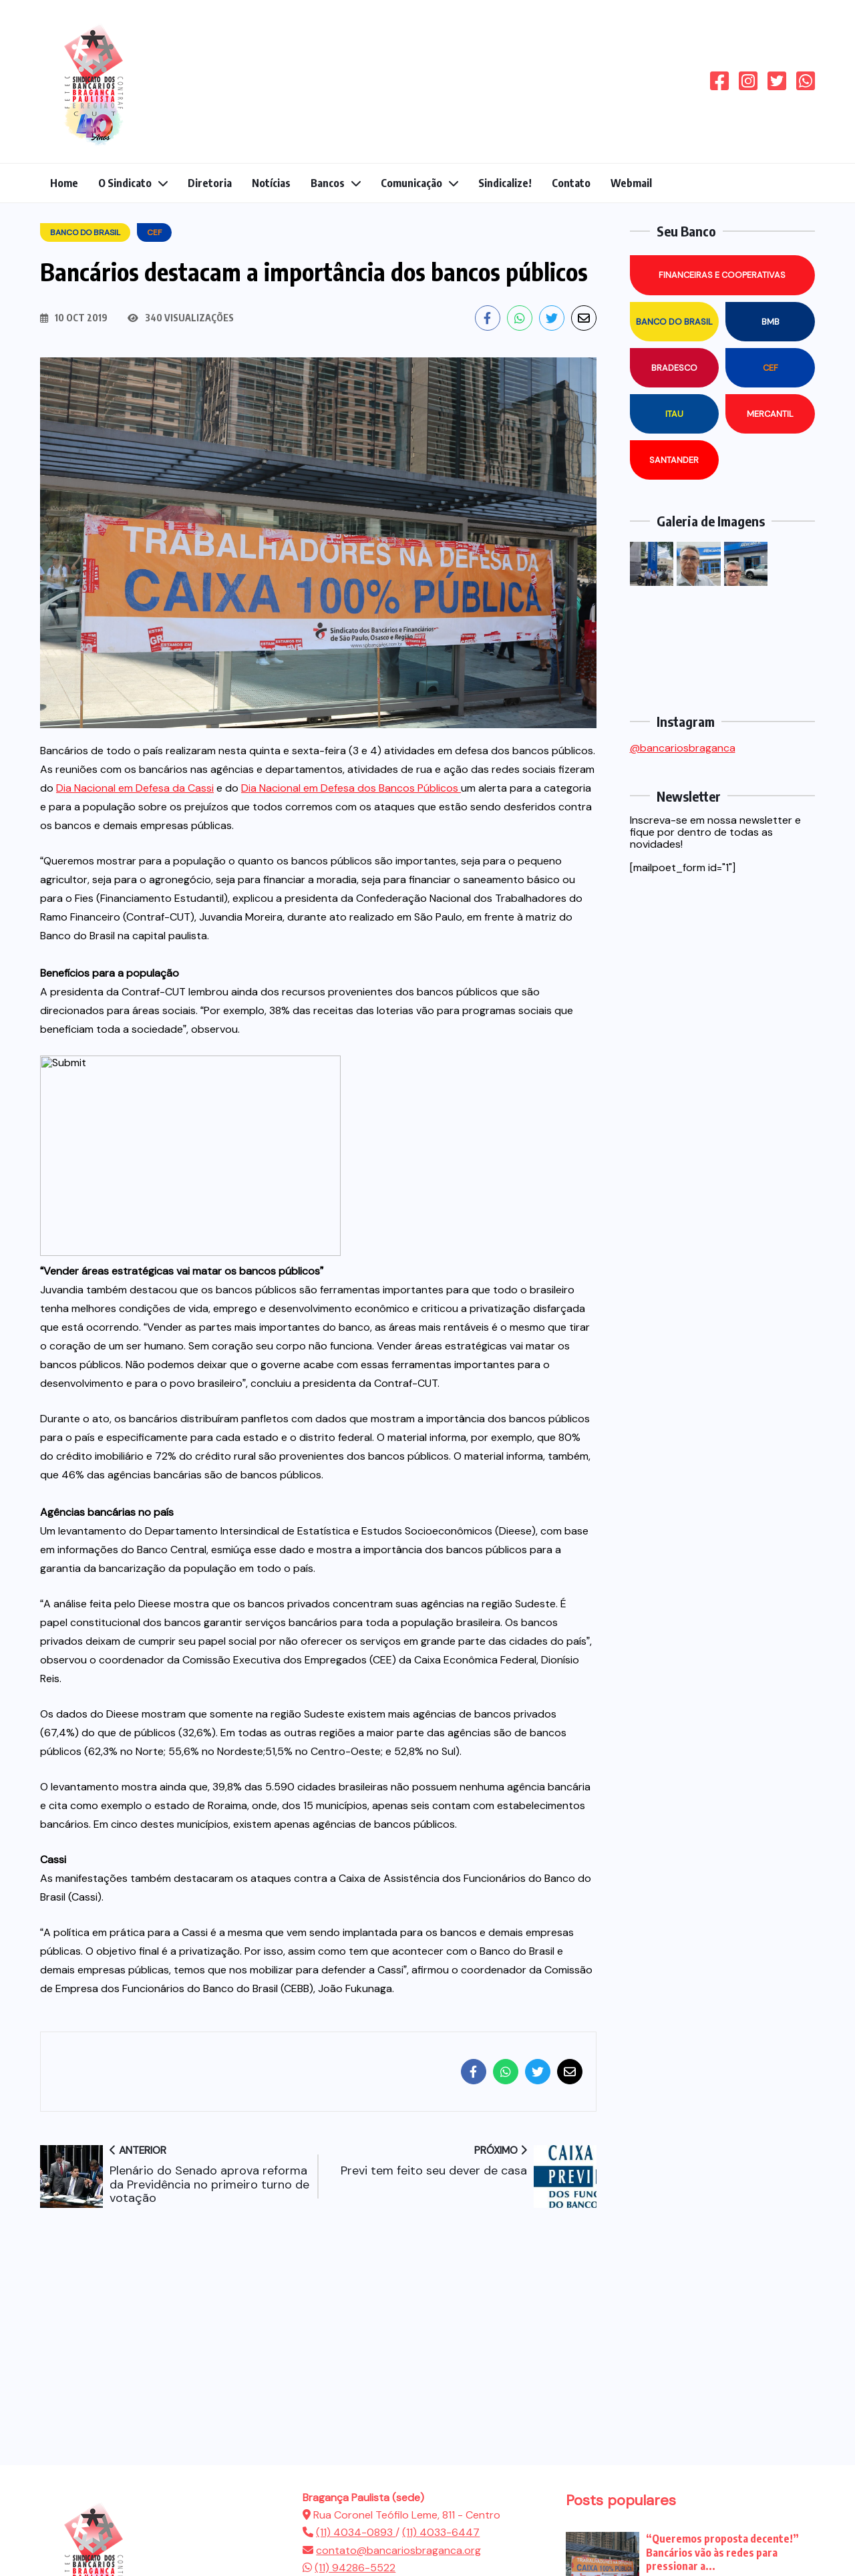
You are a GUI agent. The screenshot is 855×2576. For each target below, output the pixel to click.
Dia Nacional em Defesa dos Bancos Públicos (351, 788)
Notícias (271, 183)
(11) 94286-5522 (355, 2568)
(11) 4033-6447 (441, 2532)
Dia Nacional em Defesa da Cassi (135, 788)
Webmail (631, 183)
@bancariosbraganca (682, 748)
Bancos (328, 183)
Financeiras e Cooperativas (722, 275)
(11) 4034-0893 (355, 2532)
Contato (571, 183)
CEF (770, 367)
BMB (770, 321)
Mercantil (770, 414)
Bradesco (674, 367)
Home (64, 183)
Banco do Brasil (674, 321)
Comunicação (411, 183)
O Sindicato (125, 183)
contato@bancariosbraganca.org (398, 2550)
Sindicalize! (505, 183)
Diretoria (210, 183)
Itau (674, 414)
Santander (674, 460)
